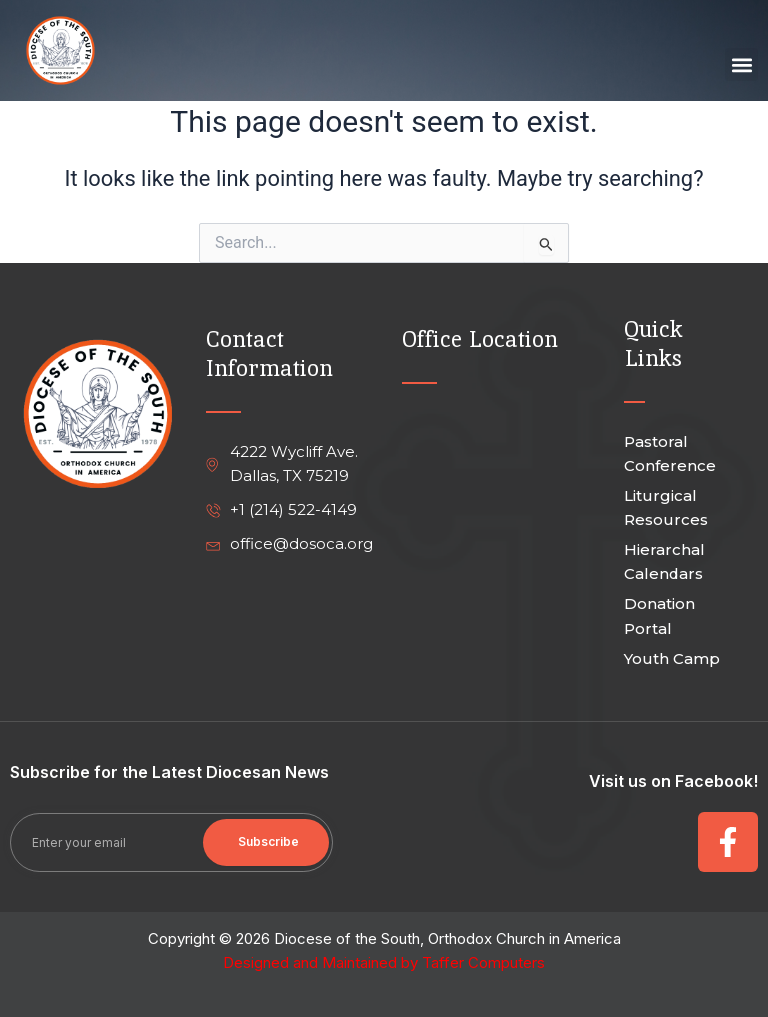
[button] (741, 64)
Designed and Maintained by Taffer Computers (384, 962)
